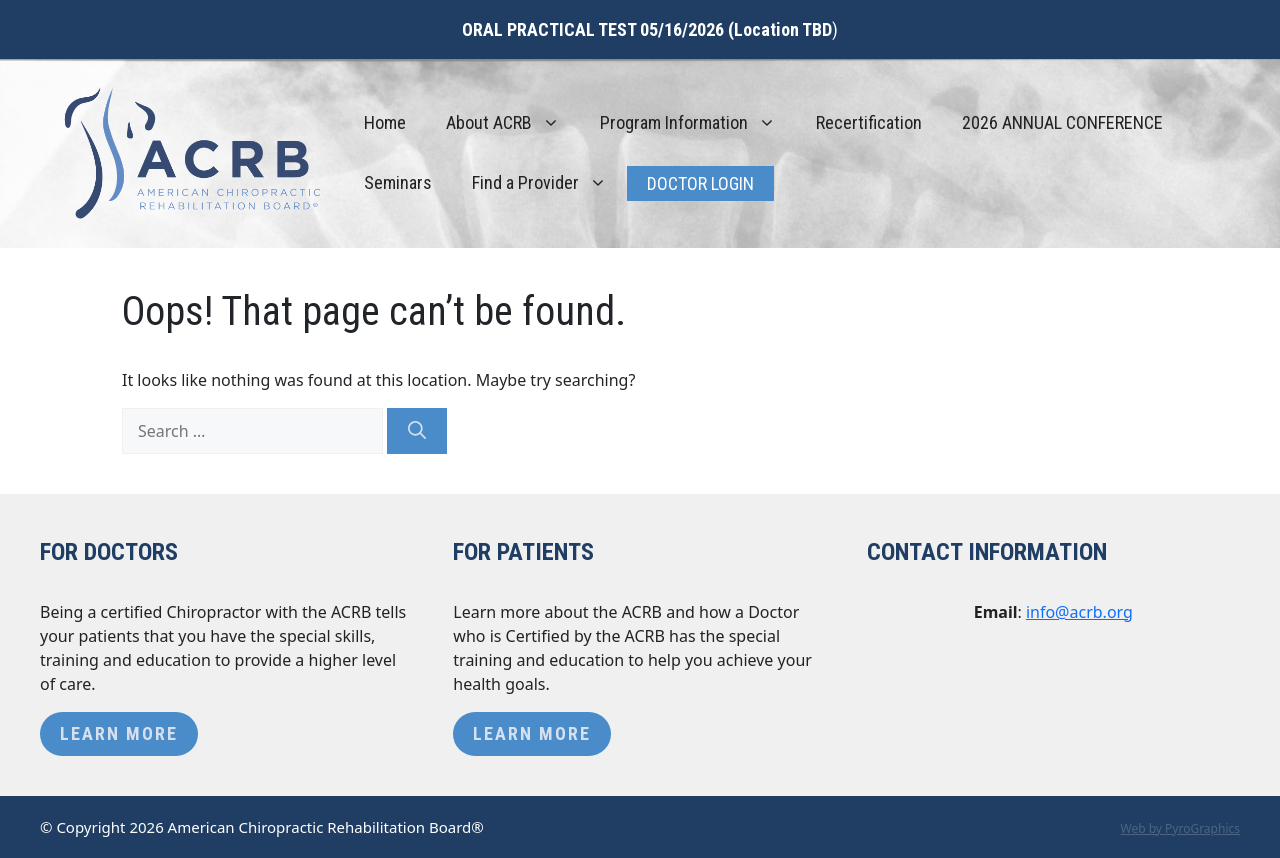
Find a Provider (549, 183)
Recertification (869, 122)
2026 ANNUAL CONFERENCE (1062, 122)
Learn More (119, 733)
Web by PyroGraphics (1180, 828)
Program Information (698, 123)
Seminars (398, 182)
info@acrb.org (1079, 612)
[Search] (417, 431)
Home (385, 122)
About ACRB (513, 123)
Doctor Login (700, 183)
